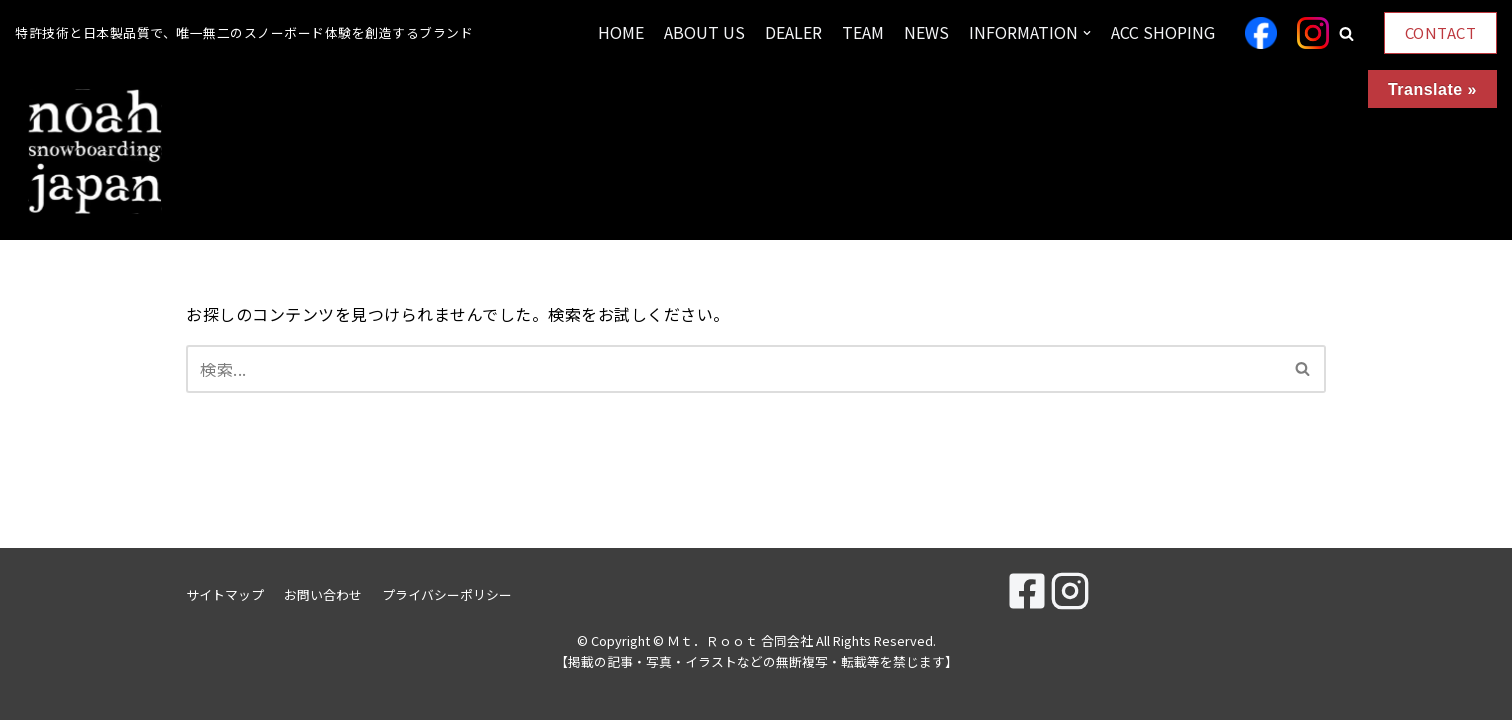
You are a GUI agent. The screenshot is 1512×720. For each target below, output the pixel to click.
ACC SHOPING (1163, 32)
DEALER (793, 32)
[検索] (733, 369)
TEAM (863, 32)
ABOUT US (704, 32)
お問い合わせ (323, 594)
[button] (1346, 33)
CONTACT (1441, 32)
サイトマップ (225, 594)
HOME (621, 32)
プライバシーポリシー (447, 594)
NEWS (926, 32)
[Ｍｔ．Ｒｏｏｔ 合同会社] (95, 153)
